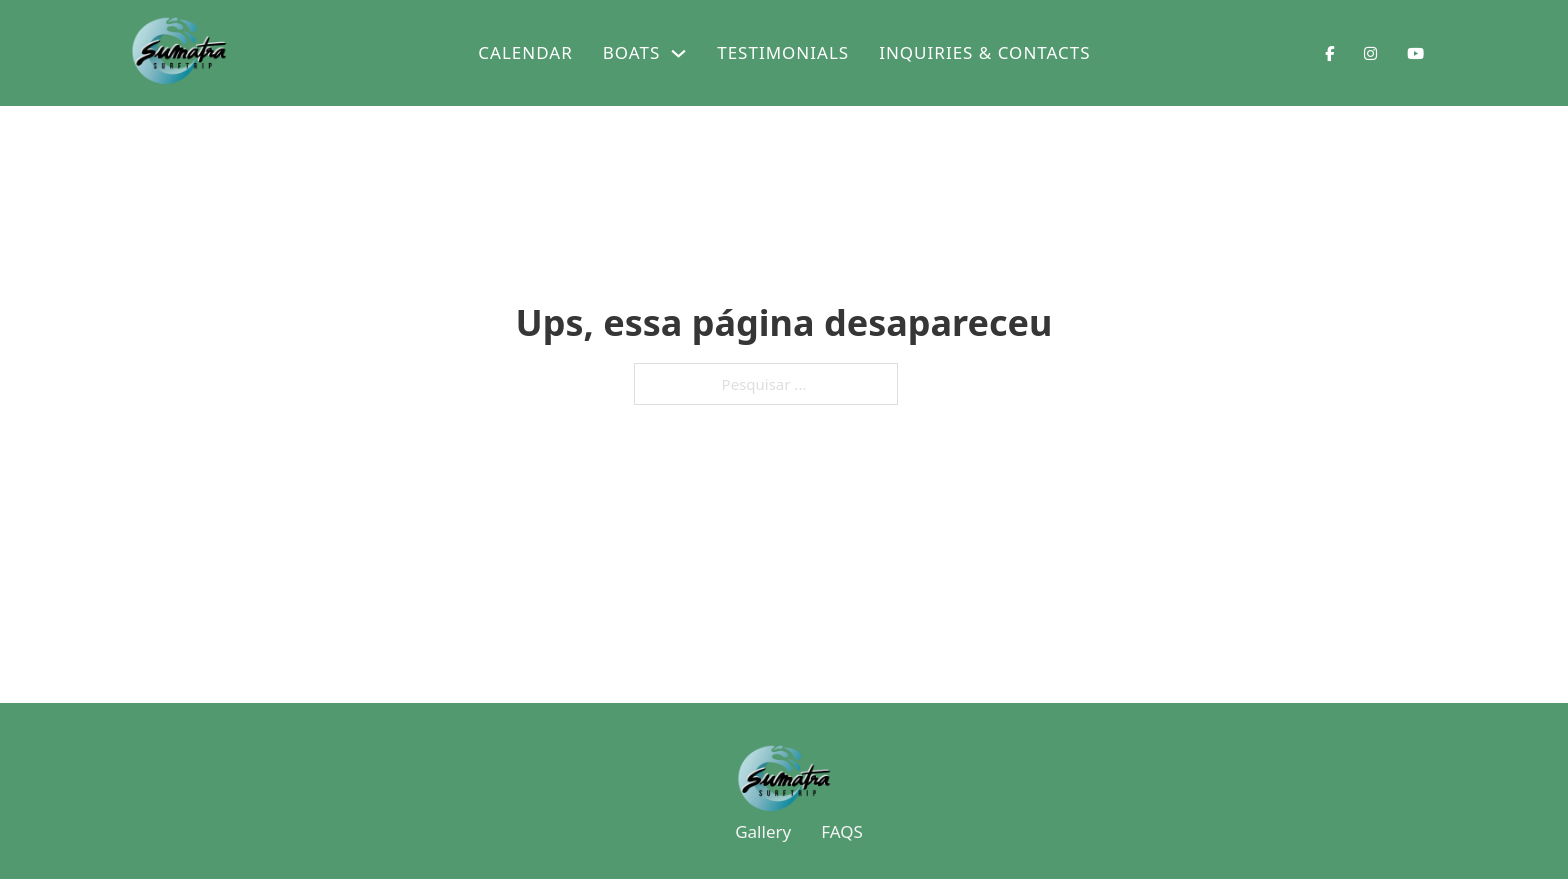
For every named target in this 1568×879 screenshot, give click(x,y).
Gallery (763, 831)
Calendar (525, 52)
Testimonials (783, 52)
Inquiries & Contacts (984, 52)
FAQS (842, 831)
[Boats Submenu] (678, 53)
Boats (631, 52)
